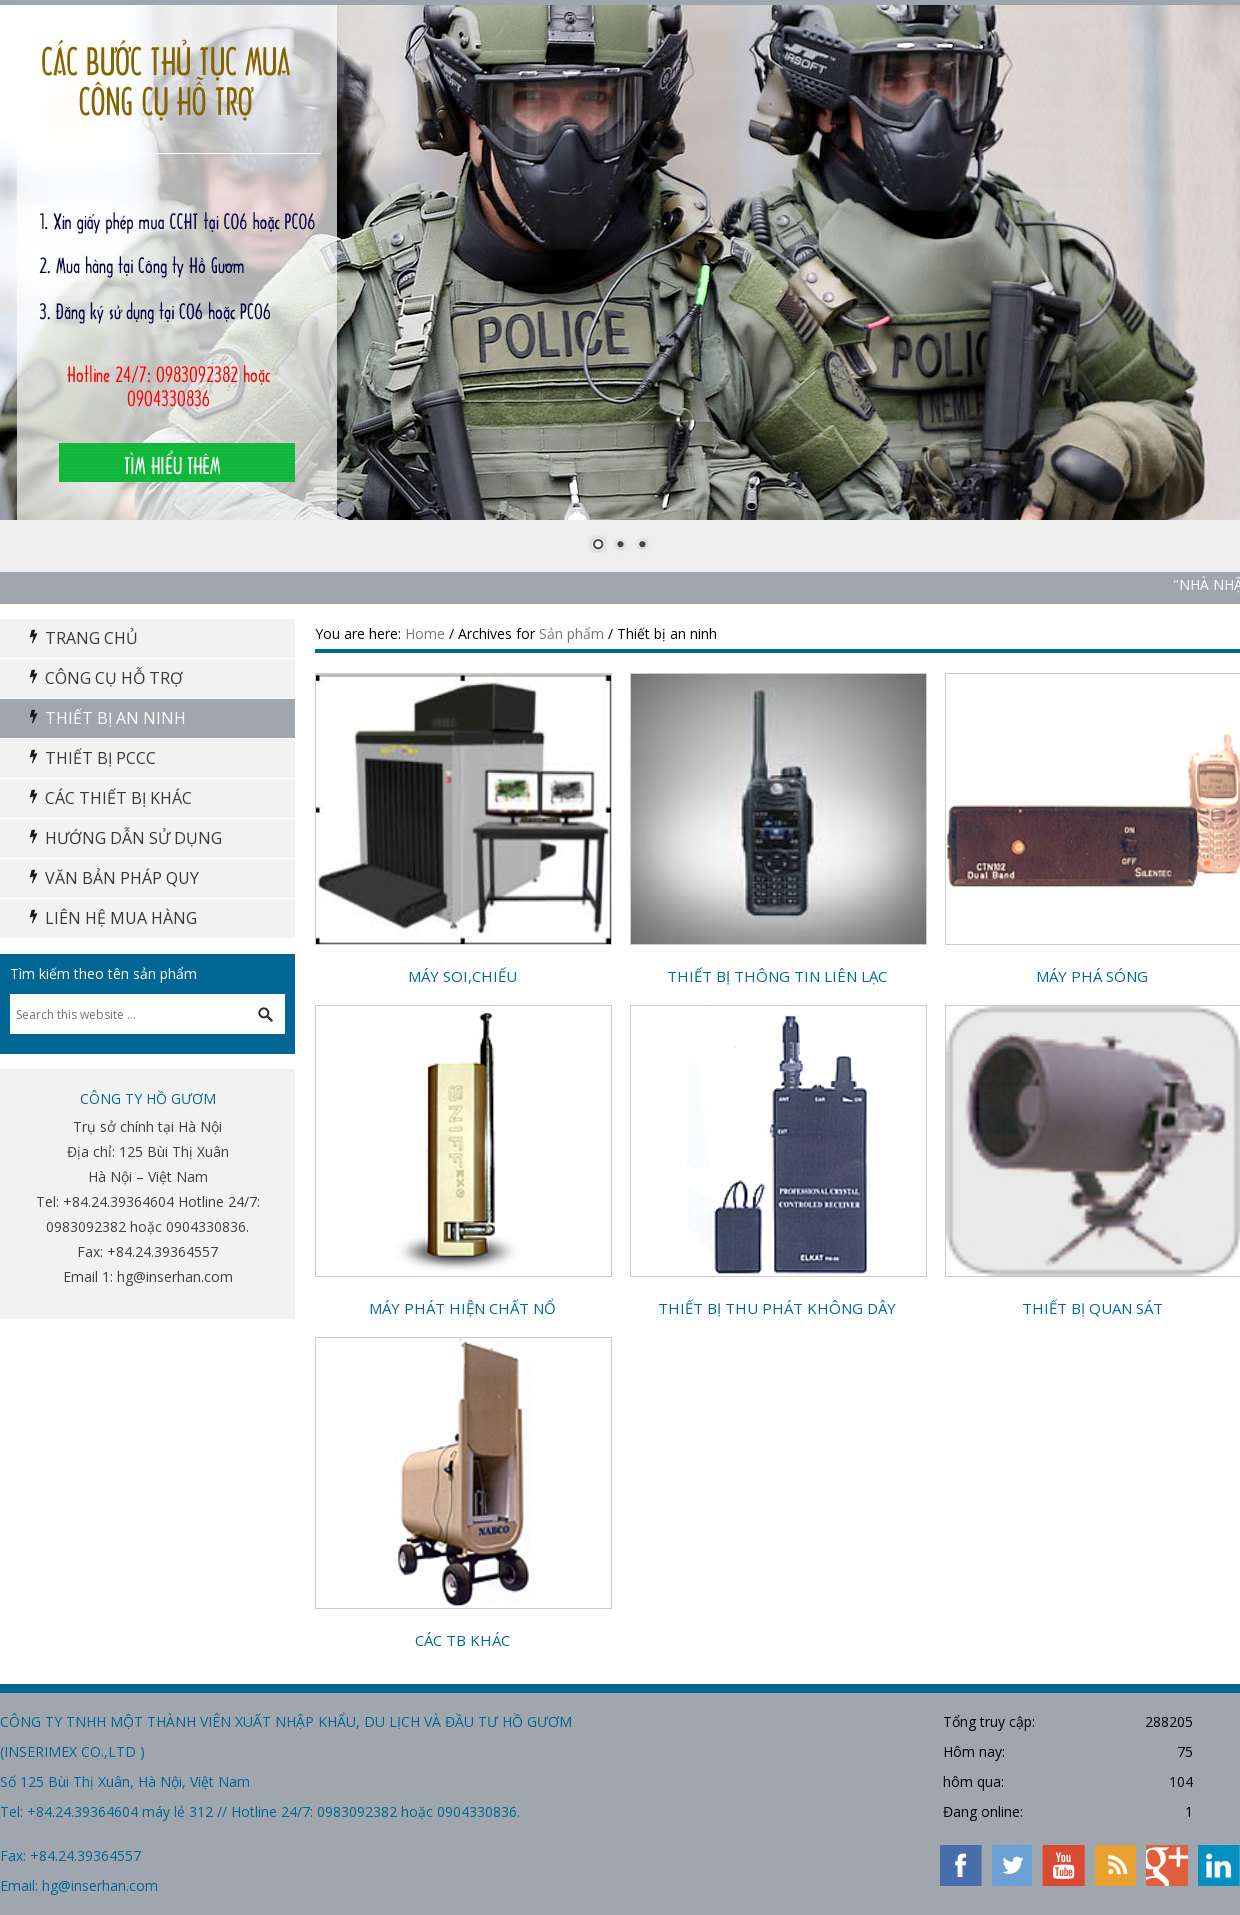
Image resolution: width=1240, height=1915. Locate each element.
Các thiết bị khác (118, 798)
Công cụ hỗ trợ (114, 678)
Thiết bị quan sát (1092, 1308)
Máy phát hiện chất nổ (462, 1308)
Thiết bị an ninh (115, 718)
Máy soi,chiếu (462, 976)
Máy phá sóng (1092, 976)
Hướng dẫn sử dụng (133, 838)
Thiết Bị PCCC (100, 758)
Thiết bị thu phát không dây (777, 1308)
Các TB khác (462, 1640)
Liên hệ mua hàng (121, 918)
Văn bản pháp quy (122, 878)
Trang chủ (91, 638)
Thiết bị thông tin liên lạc (777, 976)
